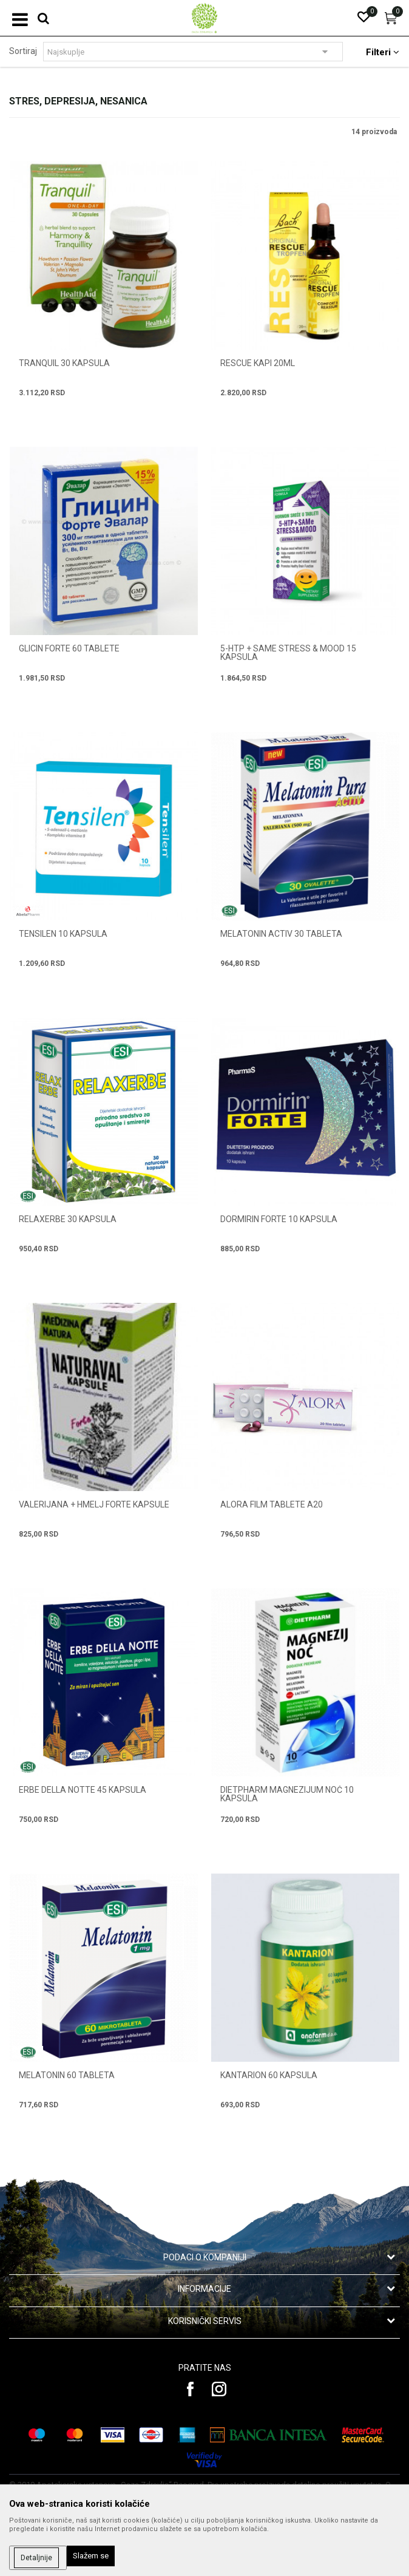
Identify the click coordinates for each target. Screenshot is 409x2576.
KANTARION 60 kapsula (268, 2075)
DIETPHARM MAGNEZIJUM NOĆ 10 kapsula (287, 1794)
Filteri (382, 52)
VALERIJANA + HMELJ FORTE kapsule (94, 1504)
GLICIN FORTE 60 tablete (69, 648)
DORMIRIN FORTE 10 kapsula (278, 1219)
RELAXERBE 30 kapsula (68, 1219)
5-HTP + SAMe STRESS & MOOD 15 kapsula (288, 652)
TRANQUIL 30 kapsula (64, 363)
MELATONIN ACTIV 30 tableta (281, 933)
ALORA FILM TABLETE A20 (271, 1504)
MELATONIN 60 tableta (67, 2075)
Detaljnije (36, 2558)
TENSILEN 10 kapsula (63, 933)
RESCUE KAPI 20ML (257, 363)
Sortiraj (23, 51)
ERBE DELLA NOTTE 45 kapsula (82, 1790)
